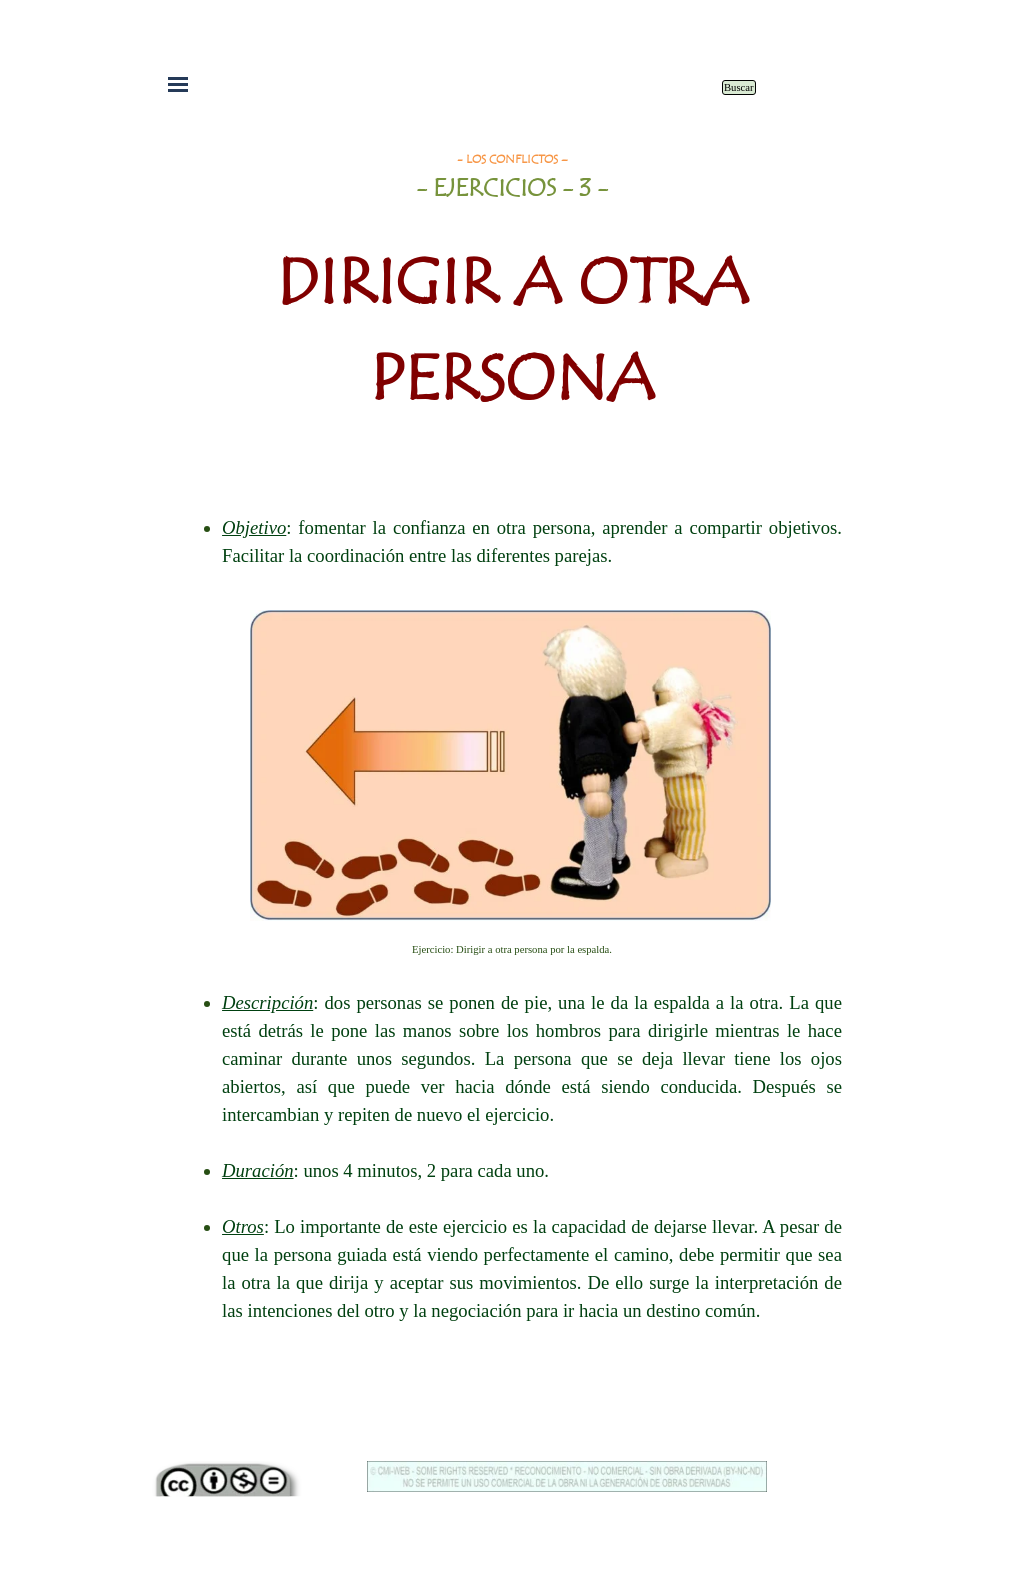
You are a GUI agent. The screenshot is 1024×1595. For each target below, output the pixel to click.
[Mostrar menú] (178, 84)
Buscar (739, 87)
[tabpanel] (512, 299)
